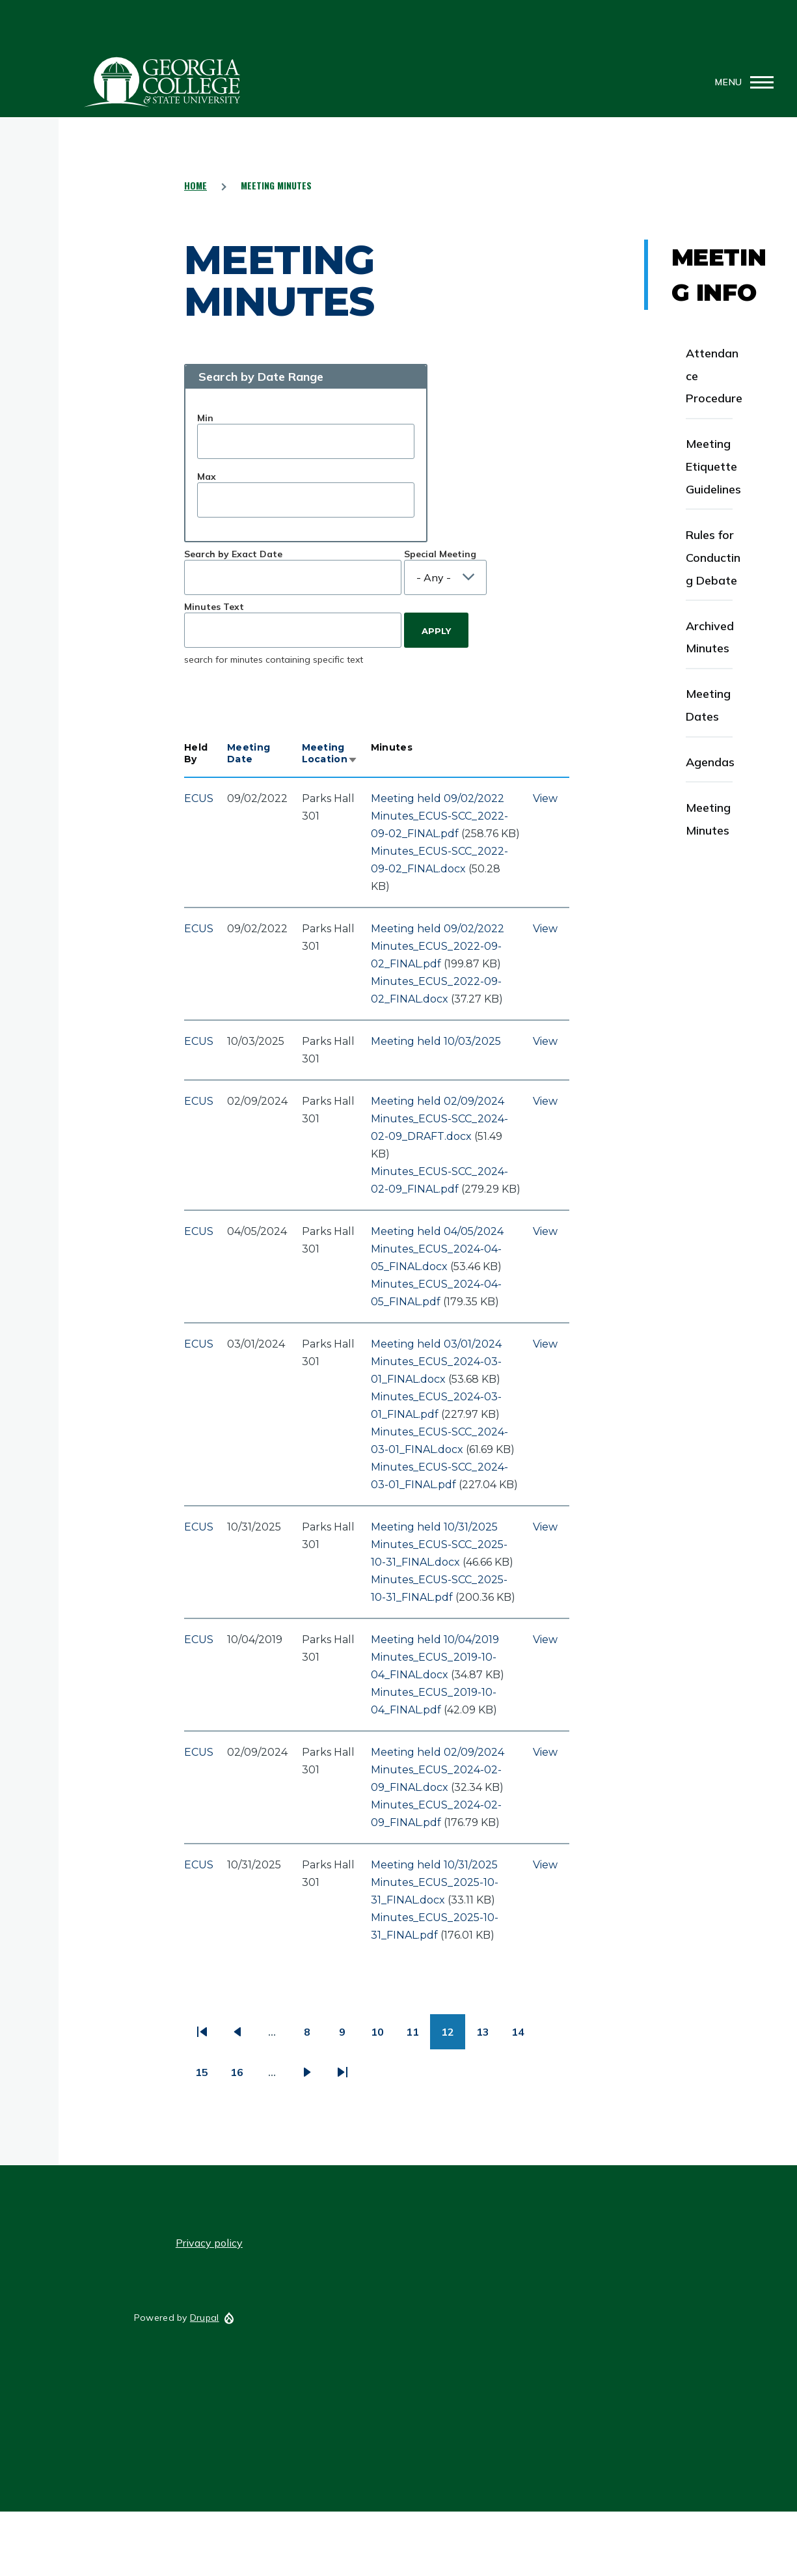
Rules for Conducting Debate (713, 557)
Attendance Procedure (714, 376)
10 (383, 2036)
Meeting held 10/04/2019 (435, 1639)
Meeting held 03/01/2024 (436, 1344)
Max (206, 476)
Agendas (710, 762)
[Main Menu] (740, 82)
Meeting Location (330, 753)
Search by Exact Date (233, 554)
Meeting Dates (708, 705)
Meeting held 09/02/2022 (437, 798)
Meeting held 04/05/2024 (437, 1231)
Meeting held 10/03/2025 (436, 1041)
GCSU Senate (162, 82)
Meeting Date (248, 753)
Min (205, 418)
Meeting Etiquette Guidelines (713, 466)
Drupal (204, 2317)
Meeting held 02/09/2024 (437, 1101)
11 (418, 2036)
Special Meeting (440, 554)
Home (195, 185)
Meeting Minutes (708, 819)
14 (523, 2036)
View (545, 798)
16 (242, 2077)
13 (488, 2036)
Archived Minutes (710, 637)
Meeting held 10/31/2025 (434, 1527)
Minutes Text (214, 607)
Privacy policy (209, 2242)
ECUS (198, 798)
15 (207, 2077)
